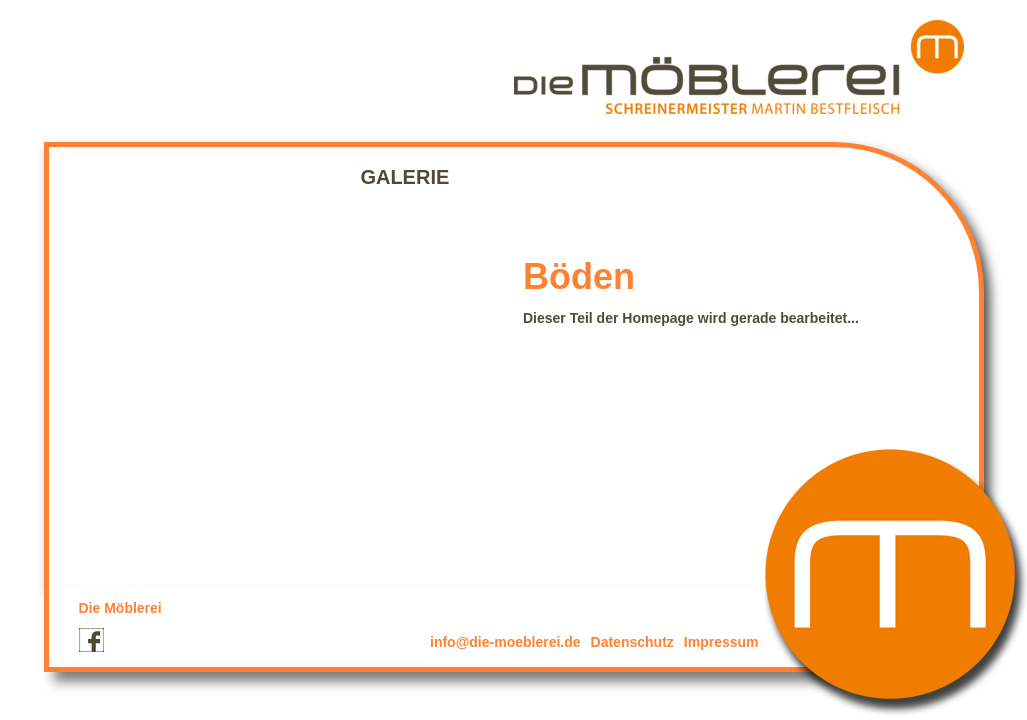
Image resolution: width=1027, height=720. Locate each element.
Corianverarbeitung (188, 197)
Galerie (404, 177)
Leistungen (275, 177)
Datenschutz (632, 642)
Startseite (130, 177)
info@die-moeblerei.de (505, 642)
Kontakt (517, 177)
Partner (633, 177)
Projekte (96, 217)
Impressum (721, 642)
